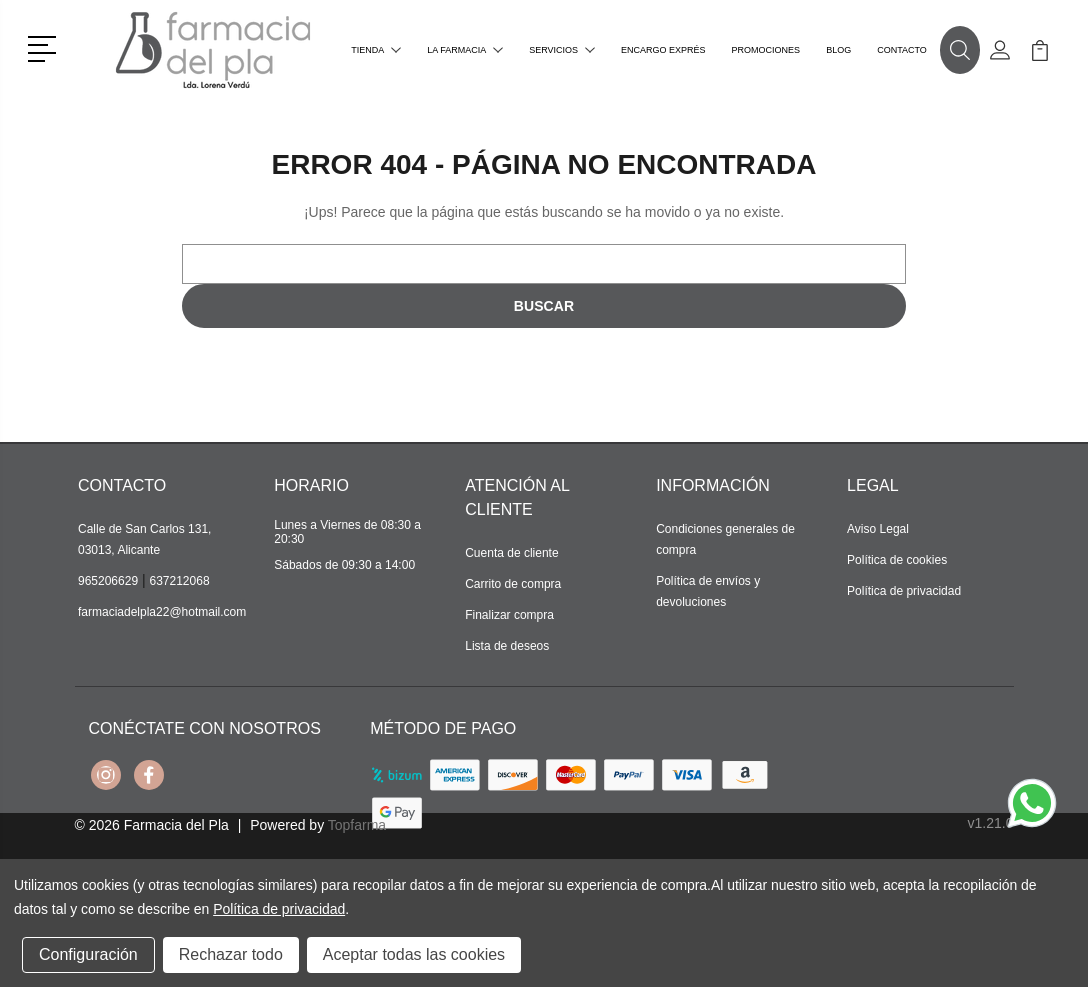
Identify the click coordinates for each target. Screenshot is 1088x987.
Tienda (376, 50)
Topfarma (357, 825)
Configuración (88, 954)
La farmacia (465, 50)
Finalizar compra (509, 615)
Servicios (562, 50)
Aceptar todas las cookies (414, 954)
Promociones (766, 50)
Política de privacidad (904, 591)
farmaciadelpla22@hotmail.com (162, 612)
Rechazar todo (231, 954)
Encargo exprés (663, 50)
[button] (45, 47)
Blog (838, 50)
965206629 (108, 581)
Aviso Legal (878, 529)
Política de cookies (897, 560)
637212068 (180, 581)
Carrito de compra (513, 584)
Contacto (902, 50)
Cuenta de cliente (511, 553)
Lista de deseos (507, 646)
